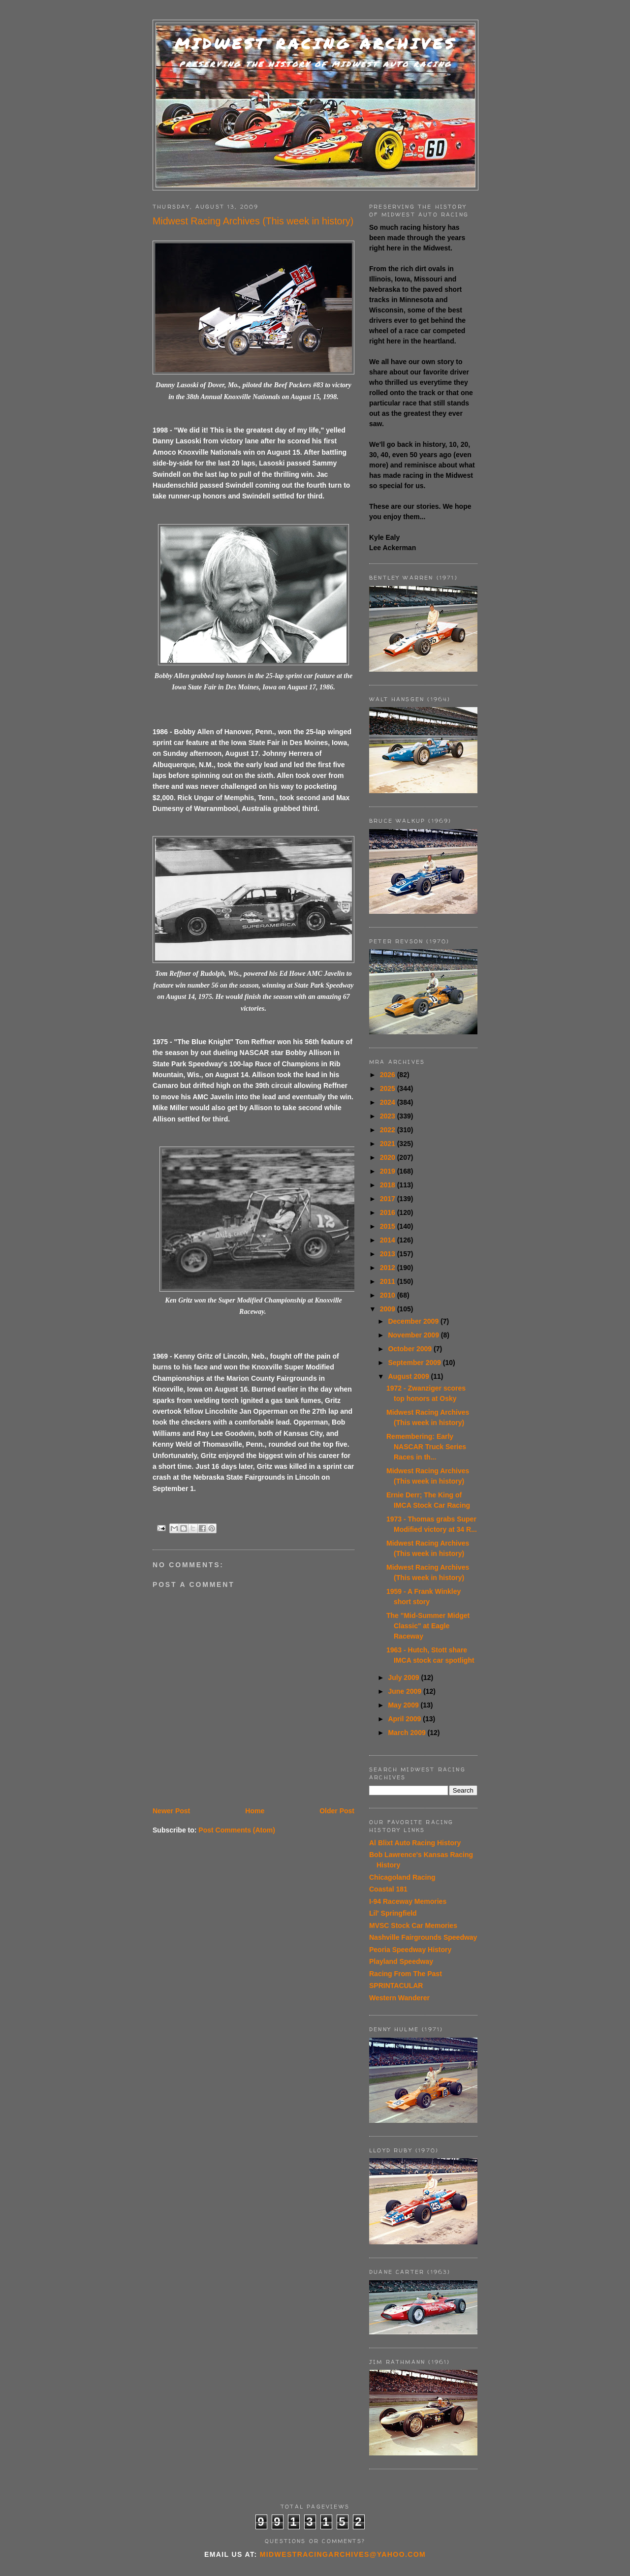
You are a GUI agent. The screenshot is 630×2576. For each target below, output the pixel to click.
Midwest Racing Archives (315, 43)
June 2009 (405, 1691)
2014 (388, 1240)
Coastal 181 (388, 1889)
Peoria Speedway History (410, 1950)
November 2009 (414, 1335)
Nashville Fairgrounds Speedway (423, 1937)
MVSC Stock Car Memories (413, 1925)
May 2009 (404, 1705)
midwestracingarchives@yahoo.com (343, 2554)
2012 (388, 1268)
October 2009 (411, 1349)
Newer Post (171, 1811)
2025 (388, 1088)
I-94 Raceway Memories (407, 1901)
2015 (388, 1226)
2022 (388, 1130)
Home (254, 1811)
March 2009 (407, 1733)
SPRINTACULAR (396, 1985)
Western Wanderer (399, 1998)
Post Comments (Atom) (236, 1830)
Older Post (336, 1811)
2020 (388, 1157)
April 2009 (405, 1719)
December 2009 (414, 1321)
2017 (388, 1199)
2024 (388, 1102)
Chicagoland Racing (402, 1877)
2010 (388, 1295)
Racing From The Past (405, 1974)
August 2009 (409, 1376)
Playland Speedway (401, 1961)
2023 (388, 1116)
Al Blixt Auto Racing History (415, 1843)
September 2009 (415, 1362)
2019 (388, 1171)
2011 (388, 1281)
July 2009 (404, 1677)
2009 (388, 1309)
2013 (388, 1254)
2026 (388, 1075)
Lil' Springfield (393, 1913)
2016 (388, 1212)
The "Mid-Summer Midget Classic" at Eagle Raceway (428, 1626)
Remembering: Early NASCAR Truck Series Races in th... (426, 1446)
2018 (388, 1185)
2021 (388, 1144)
